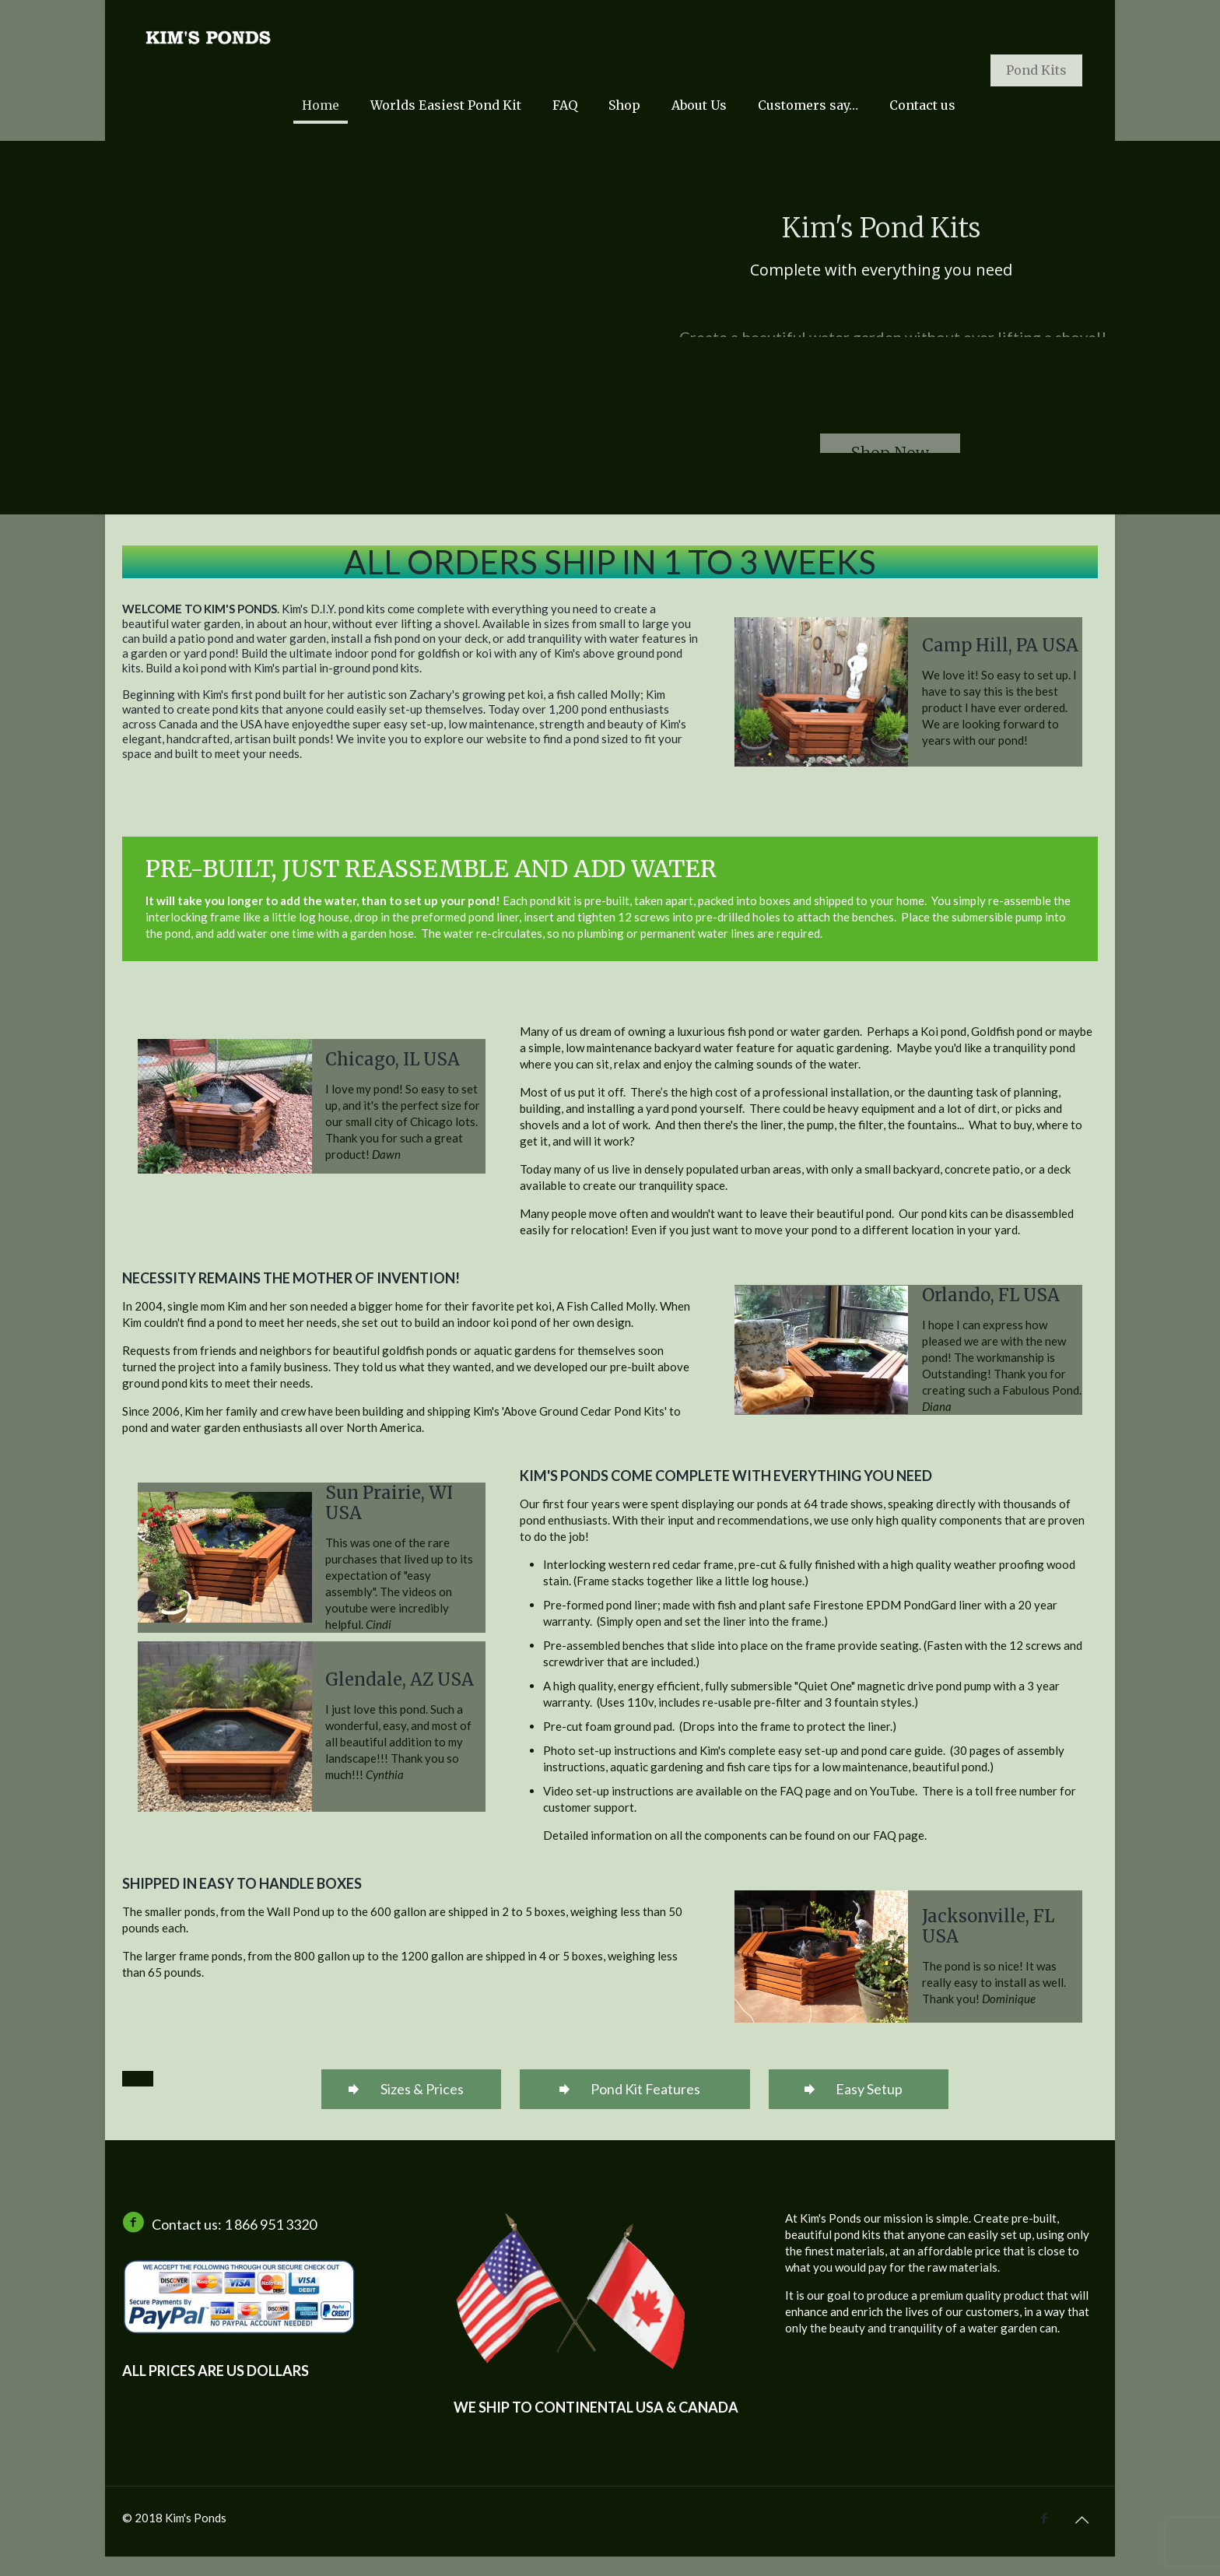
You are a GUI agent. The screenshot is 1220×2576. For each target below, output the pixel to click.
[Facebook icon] (1044, 2518)
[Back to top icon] (1081, 2519)
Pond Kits (1036, 70)
